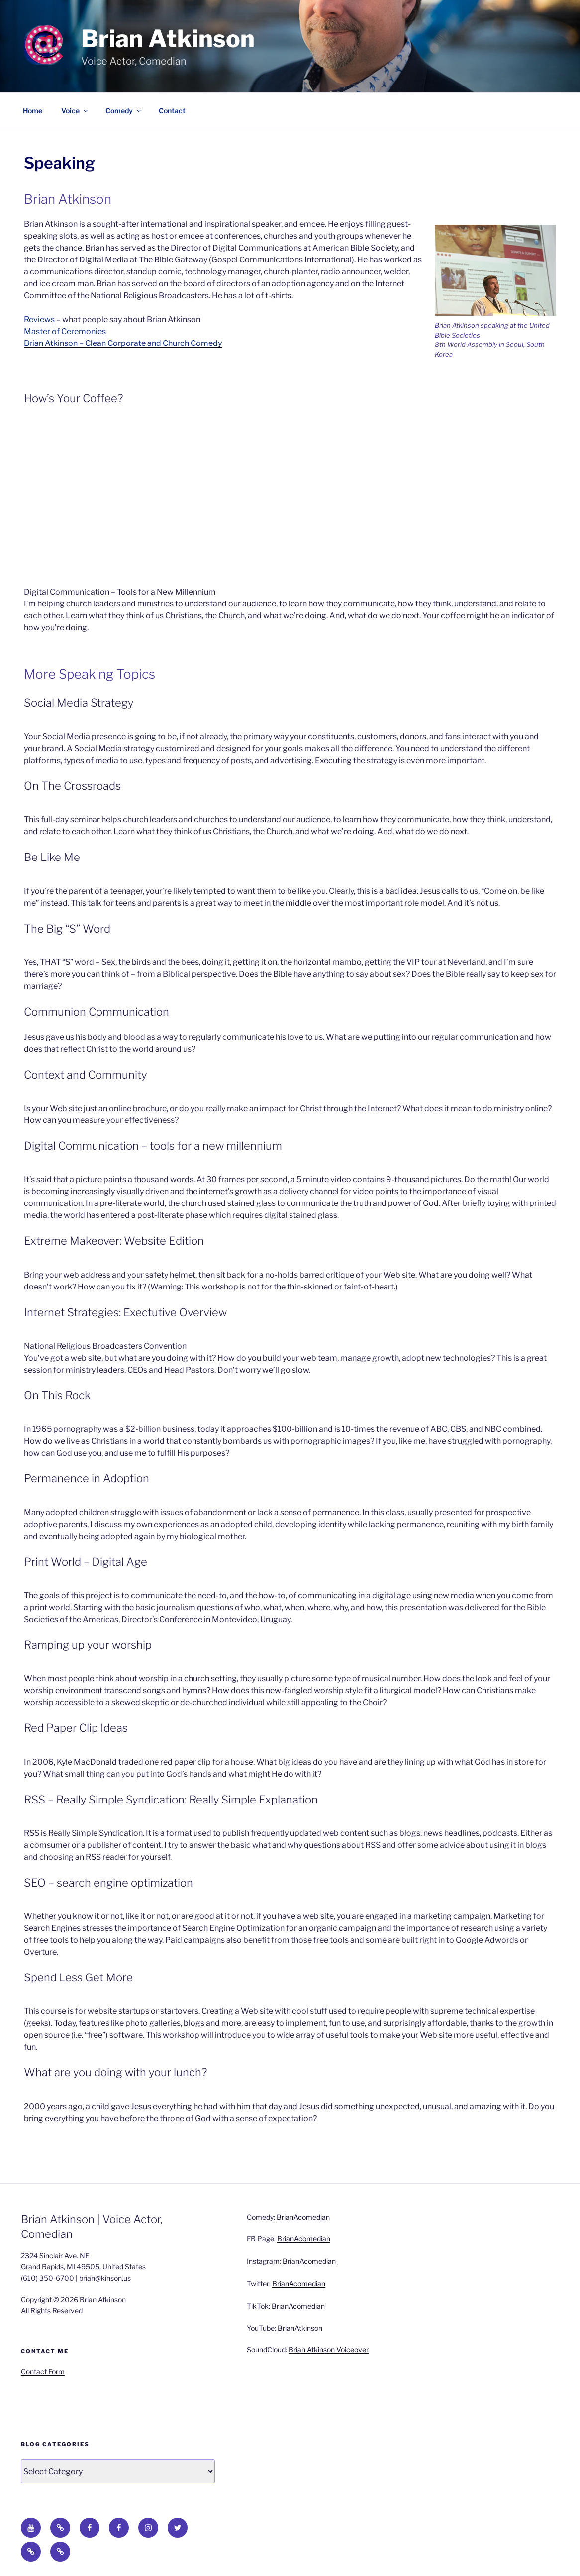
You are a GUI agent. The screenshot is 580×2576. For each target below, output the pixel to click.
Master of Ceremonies (65, 331)
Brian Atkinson (168, 38)
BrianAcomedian (303, 2217)
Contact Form (43, 2371)
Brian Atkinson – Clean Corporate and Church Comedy (123, 343)
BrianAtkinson (300, 2328)
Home (32, 110)
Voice (75, 110)
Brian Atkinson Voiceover (329, 2349)
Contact (172, 110)
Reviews (39, 319)
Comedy (123, 110)
